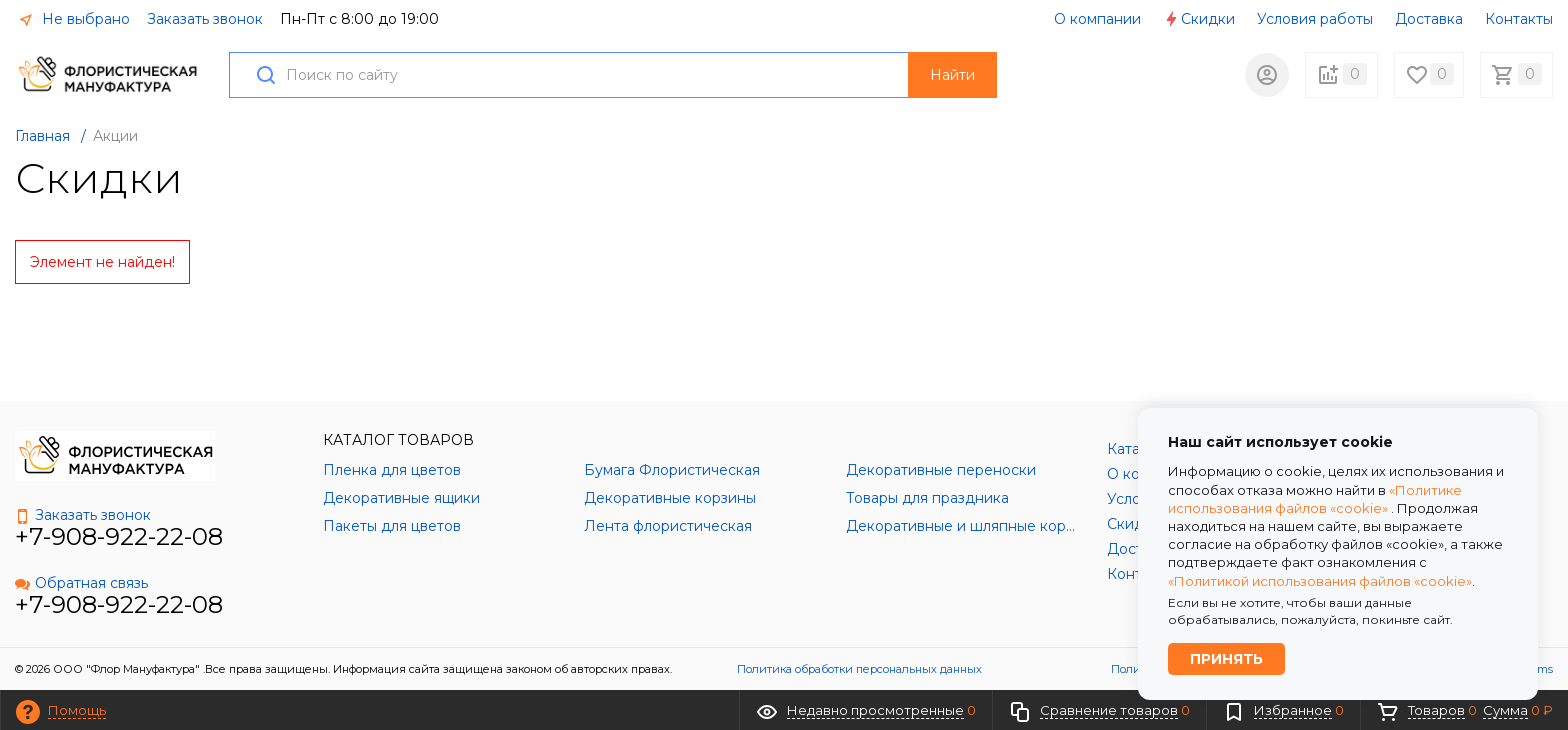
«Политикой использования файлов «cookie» (1320, 580)
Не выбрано (74, 19)
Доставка (1429, 19)
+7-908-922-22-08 (119, 536)
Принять (1226, 659)
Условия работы (1315, 19)
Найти (952, 75)
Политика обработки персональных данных (859, 669)
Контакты (1519, 19)
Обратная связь (81, 583)
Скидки (1199, 19)
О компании (1097, 19)
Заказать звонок (205, 19)
